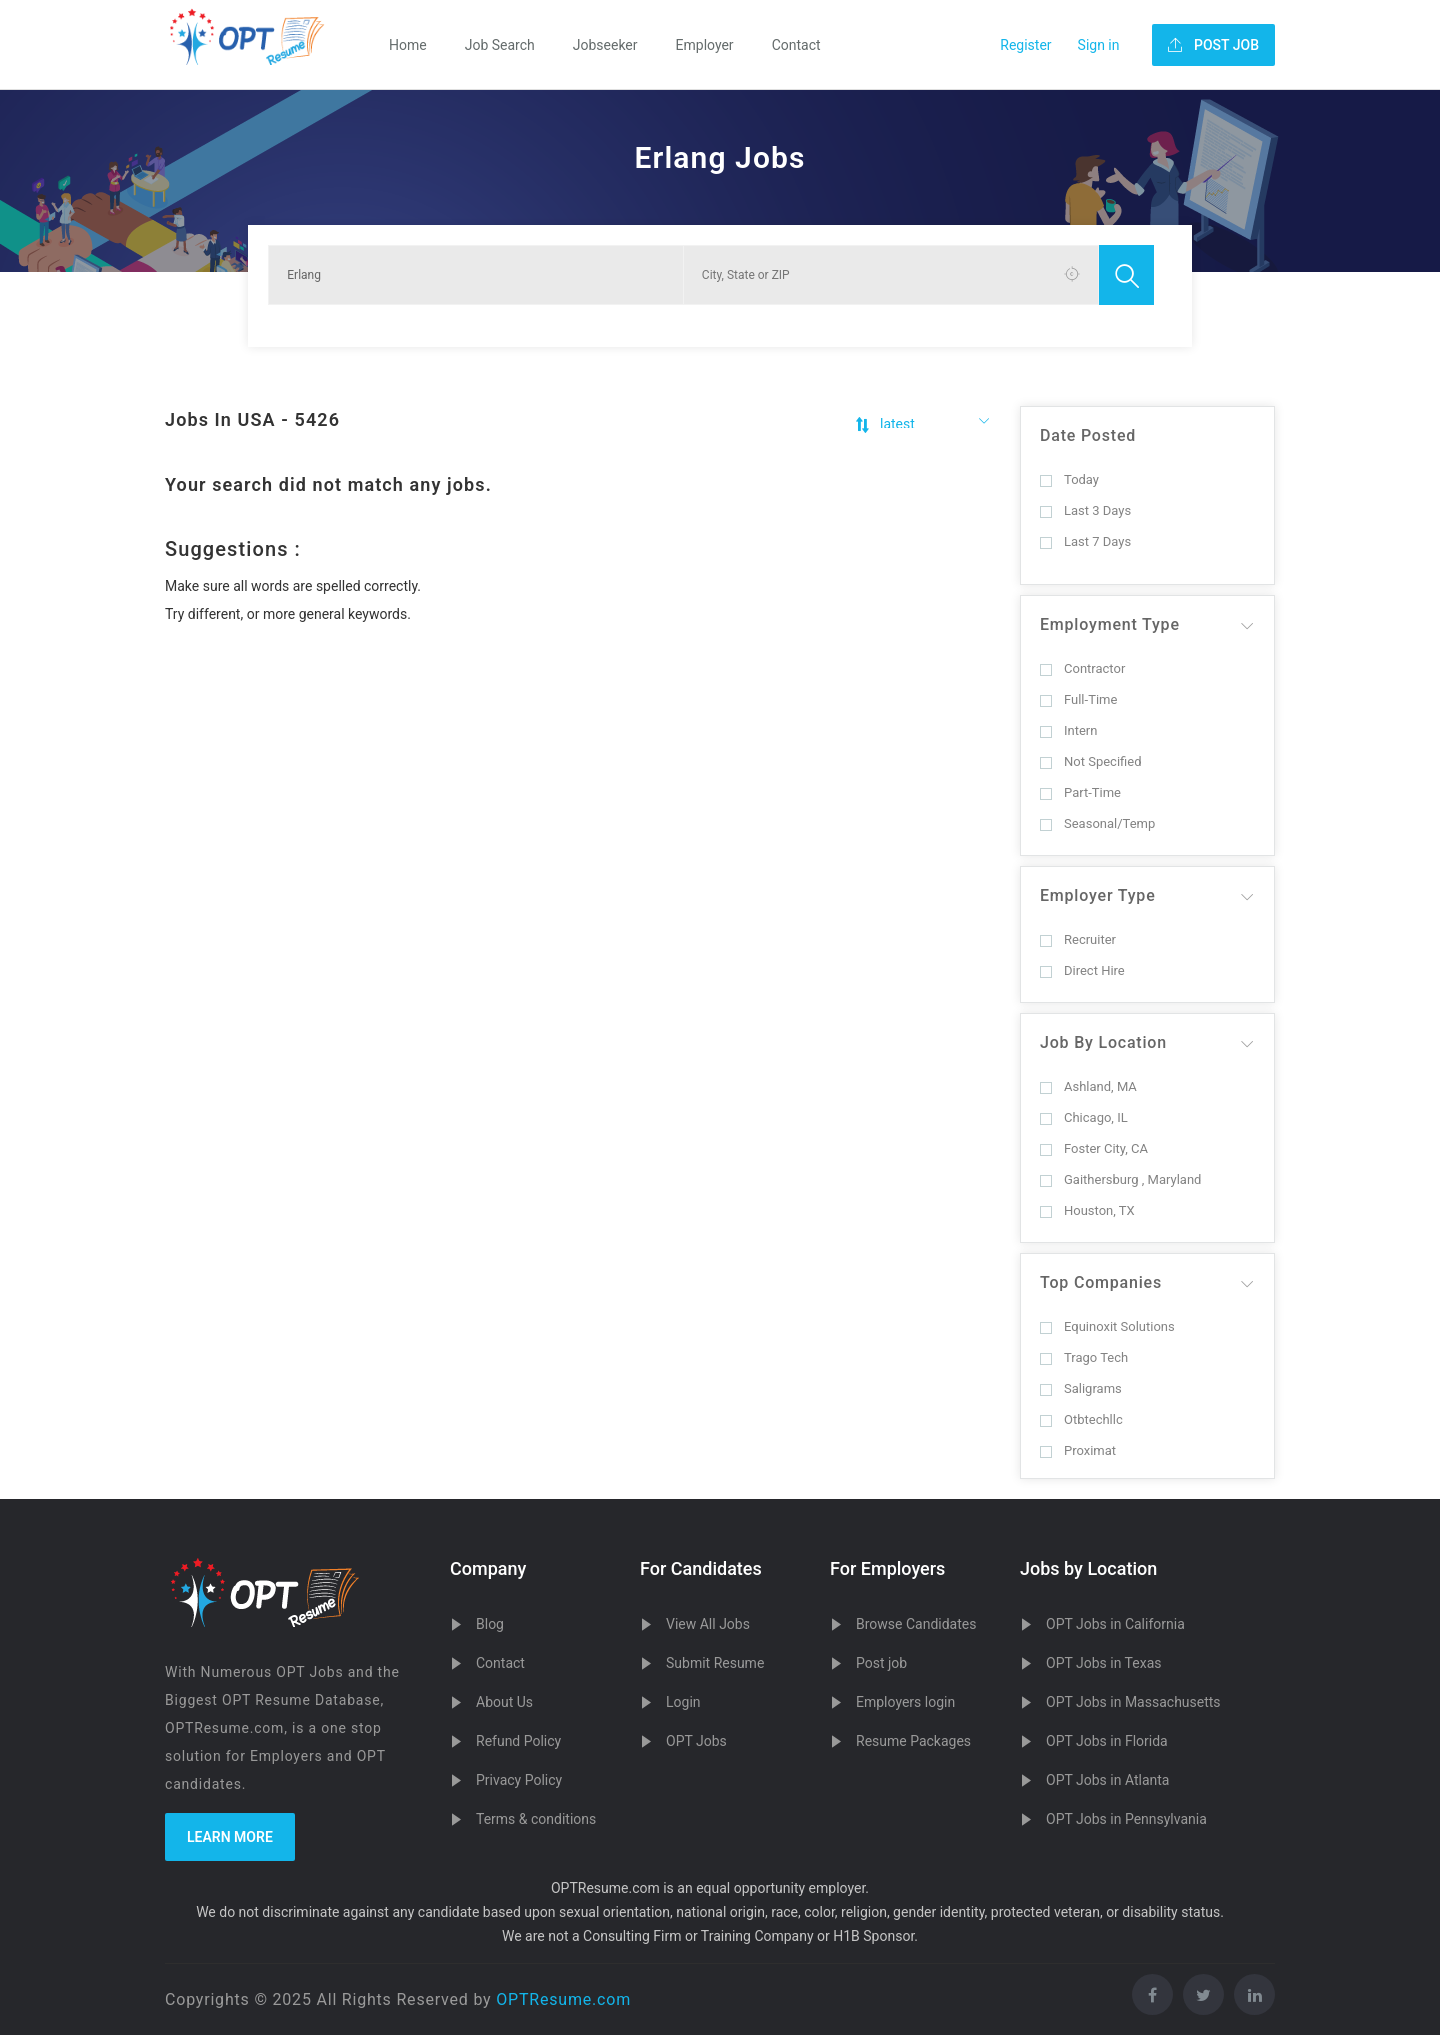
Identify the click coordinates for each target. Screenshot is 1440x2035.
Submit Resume (715, 1663)
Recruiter (1078, 939)
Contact (796, 45)
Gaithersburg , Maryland (1120, 1179)
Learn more (230, 1837)
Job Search (500, 45)
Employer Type (1098, 895)
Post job (881, 1663)
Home (408, 45)
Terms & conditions (536, 1819)
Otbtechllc (1081, 1419)
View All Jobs (708, 1624)
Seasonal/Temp (1097, 823)
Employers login (905, 1702)
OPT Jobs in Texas (1104, 1663)
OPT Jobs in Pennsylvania (1126, 1819)
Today (1069, 479)
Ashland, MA (1088, 1086)
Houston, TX (1087, 1210)
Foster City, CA (1094, 1148)
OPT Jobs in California (1115, 1624)
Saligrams (1081, 1388)
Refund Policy (518, 1741)
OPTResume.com (563, 1999)
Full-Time (1078, 699)
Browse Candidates (916, 1624)
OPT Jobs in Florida (1107, 1741)
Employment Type (1110, 624)
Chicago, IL (1084, 1117)
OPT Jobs (696, 1741)
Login (683, 1702)
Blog (490, 1624)
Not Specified (1090, 761)
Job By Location (1103, 1042)
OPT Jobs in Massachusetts (1133, 1702)
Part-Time (1080, 792)
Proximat (1078, 1450)
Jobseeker (605, 45)
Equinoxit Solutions (1107, 1326)
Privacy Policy (519, 1780)
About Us (504, 1702)
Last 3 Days (1085, 510)
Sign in (1099, 45)
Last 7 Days (1085, 541)
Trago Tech (1084, 1357)
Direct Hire (1082, 970)
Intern (1068, 730)
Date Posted (1088, 435)
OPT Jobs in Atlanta (1107, 1780)
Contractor (1082, 668)
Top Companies (1101, 1282)
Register (1025, 45)
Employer (705, 45)
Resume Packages (913, 1741)
